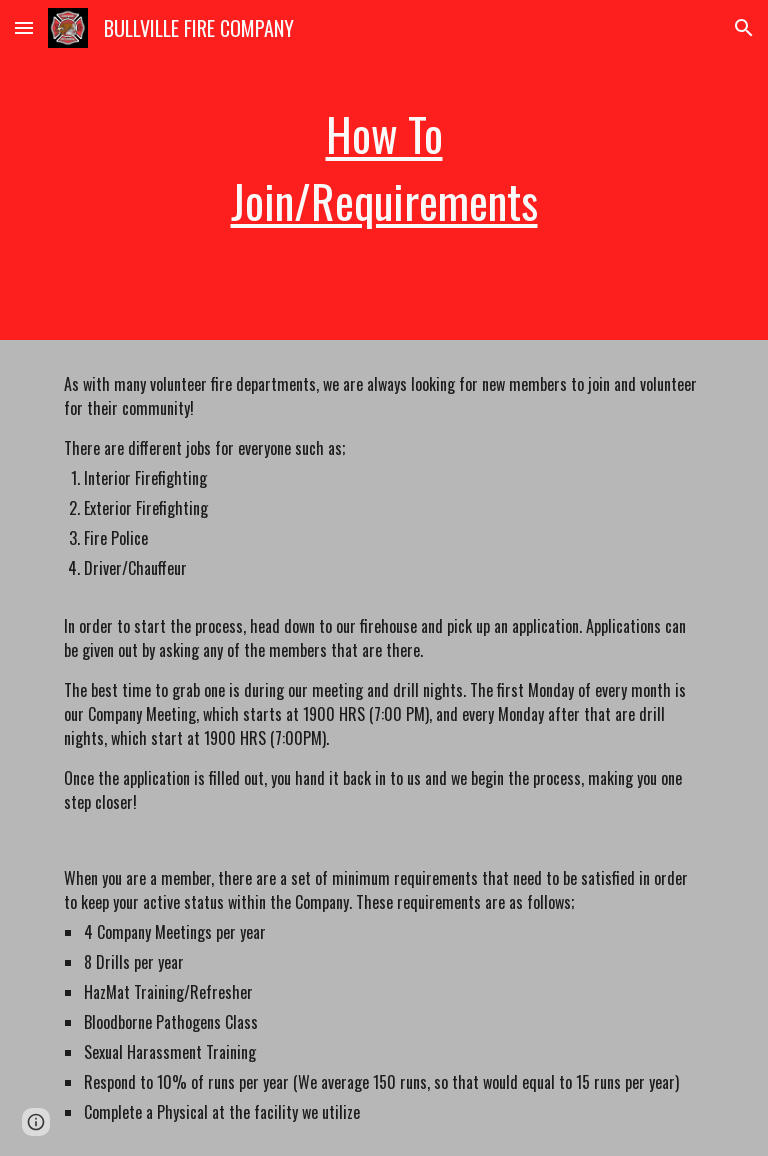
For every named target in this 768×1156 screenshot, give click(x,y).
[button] (24, 27)
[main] (383, 169)
